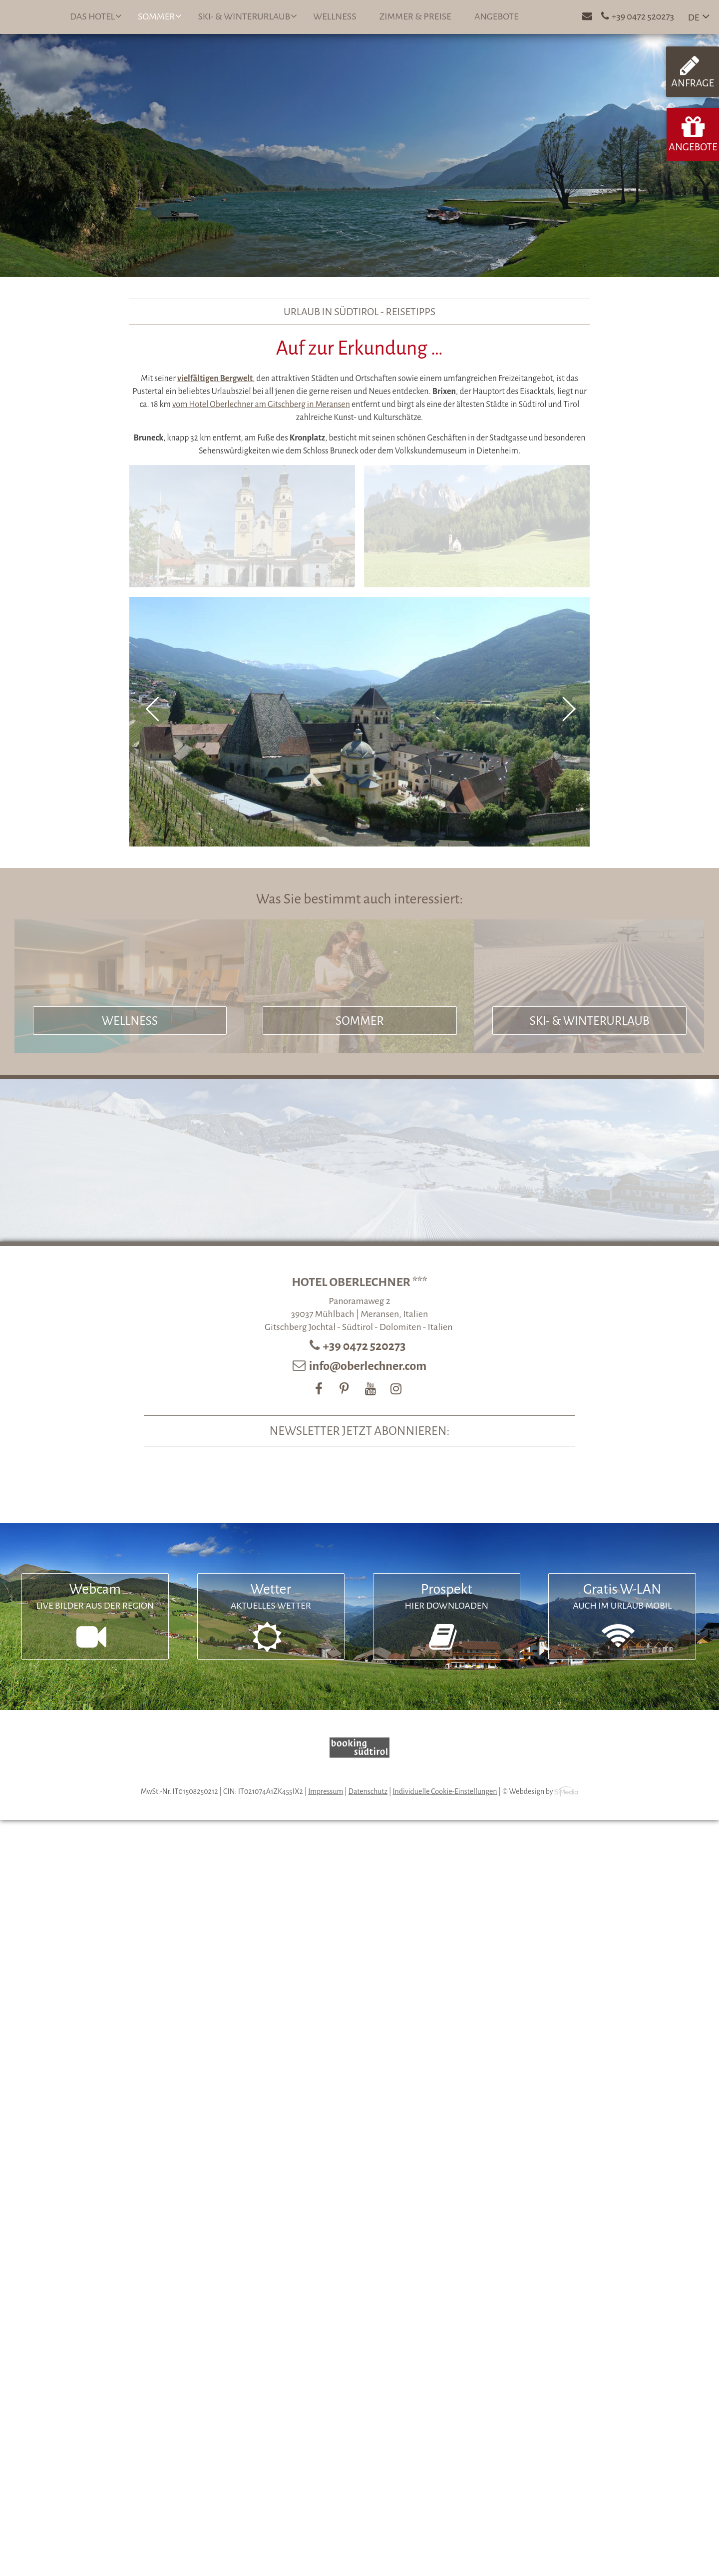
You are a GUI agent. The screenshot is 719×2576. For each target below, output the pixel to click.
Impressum (325, 1791)
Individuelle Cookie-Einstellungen (444, 1791)
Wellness (334, 16)
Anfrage (692, 71)
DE (694, 17)
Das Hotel (96, 16)
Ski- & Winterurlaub (247, 16)
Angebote (496, 16)
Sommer (160, 16)
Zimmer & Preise (415, 16)
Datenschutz (368, 1791)
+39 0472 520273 (365, 1345)
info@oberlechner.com (367, 1365)
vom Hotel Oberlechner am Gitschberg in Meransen (261, 404)
